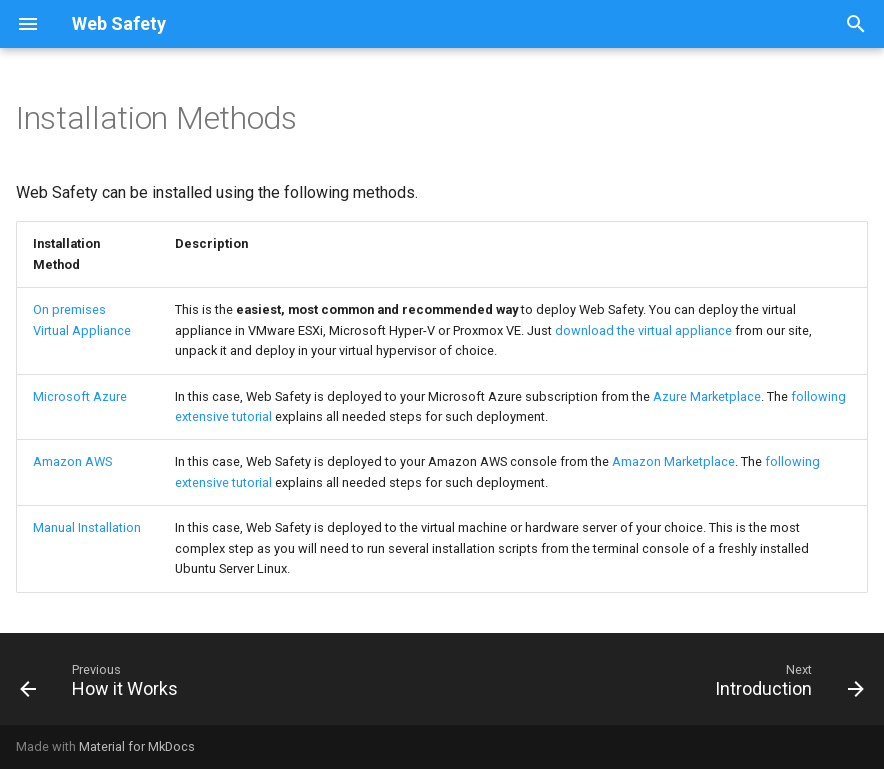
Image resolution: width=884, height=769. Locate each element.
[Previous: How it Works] (103, 685)
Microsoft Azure (80, 396)
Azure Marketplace (707, 396)
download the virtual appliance (643, 330)
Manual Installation (87, 527)
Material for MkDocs (137, 746)
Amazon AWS (72, 461)
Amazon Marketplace (673, 461)
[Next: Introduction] (785, 685)
